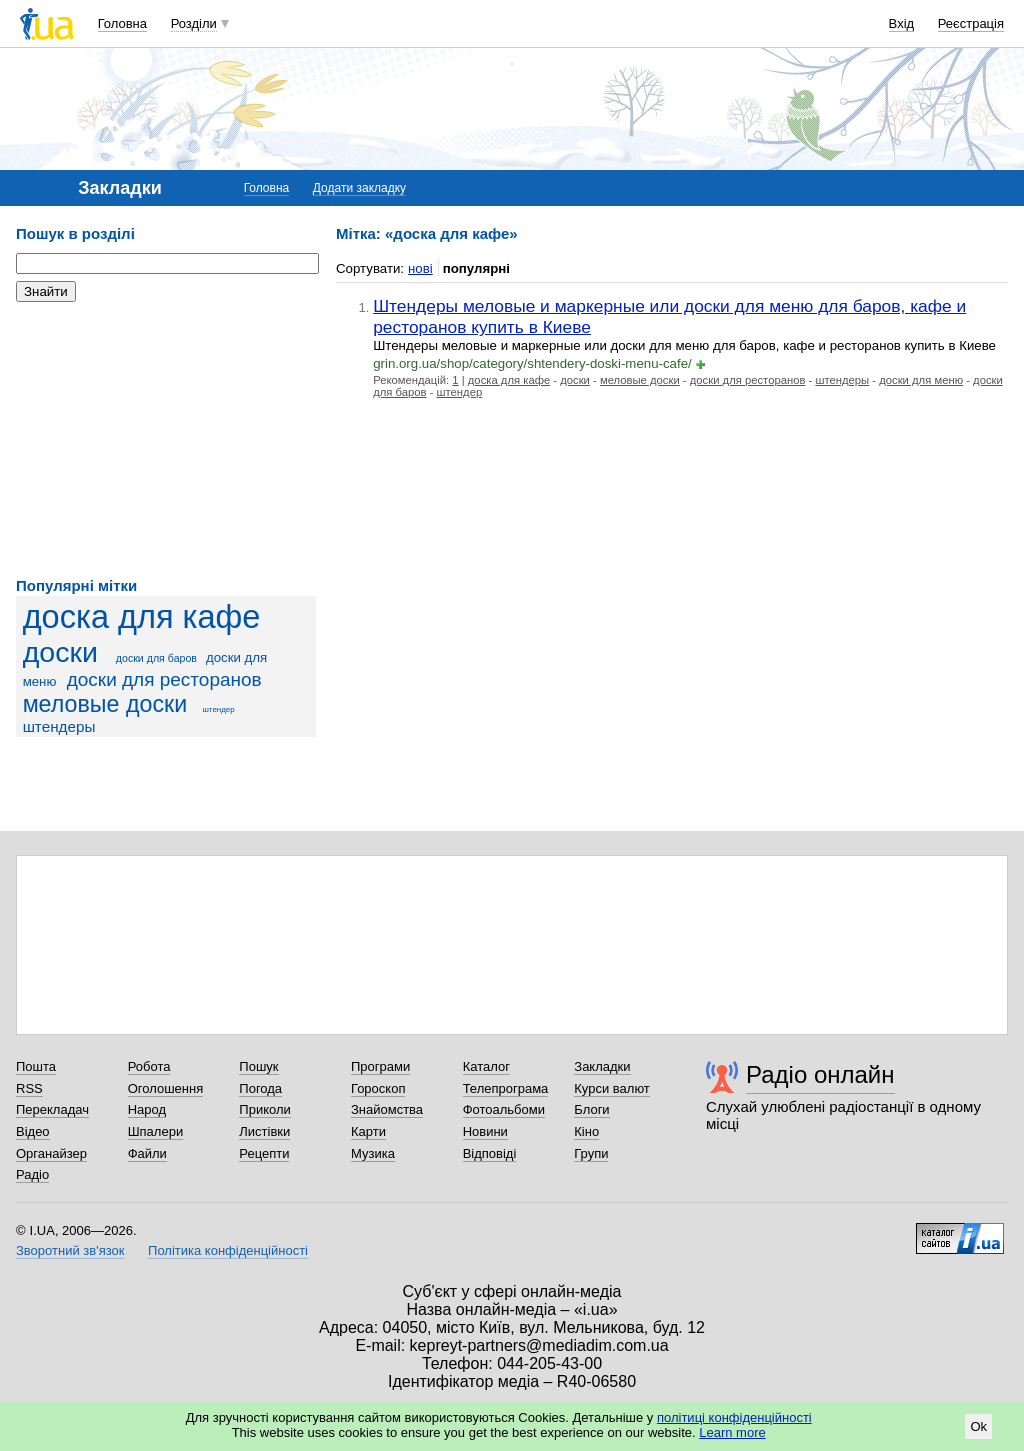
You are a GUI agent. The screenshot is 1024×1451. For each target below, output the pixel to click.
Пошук (258, 1066)
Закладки (602, 1066)
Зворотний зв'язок (70, 1250)
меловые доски (105, 704)
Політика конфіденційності (228, 1250)
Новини (485, 1131)
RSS (29, 1088)
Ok (978, 1426)
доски (60, 652)
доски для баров (156, 658)
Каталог (486, 1066)
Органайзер (51, 1153)
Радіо (32, 1174)
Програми (380, 1066)
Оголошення (166, 1088)
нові (420, 268)
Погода (260, 1088)
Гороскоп (378, 1088)
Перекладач (52, 1109)
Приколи (264, 1109)
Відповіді (490, 1153)
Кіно (586, 1131)
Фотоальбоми (504, 1109)
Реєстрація (971, 23)
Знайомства (387, 1109)
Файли (147, 1153)
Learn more (732, 1432)
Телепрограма (506, 1088)
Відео (33, 1131)
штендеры (59, 726)
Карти (368, 1131)
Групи (591, 1153)
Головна (122, 23)
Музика (373, 1153)
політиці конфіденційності (734, 1417)
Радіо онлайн (820, 1074)
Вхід (902, 23)
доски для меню (921, 380)
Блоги (591, 1109)
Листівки (264, 1131)
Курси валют (612, 1088)
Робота (149, 1066)
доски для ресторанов (164, 679)
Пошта (36, 1066)
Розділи (194, 23)
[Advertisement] (166, 440)
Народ (147, 1109)
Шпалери (156, 1131)
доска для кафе (142, 617)
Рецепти (264, 1153)
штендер (218, 709)
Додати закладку (359, 188)
